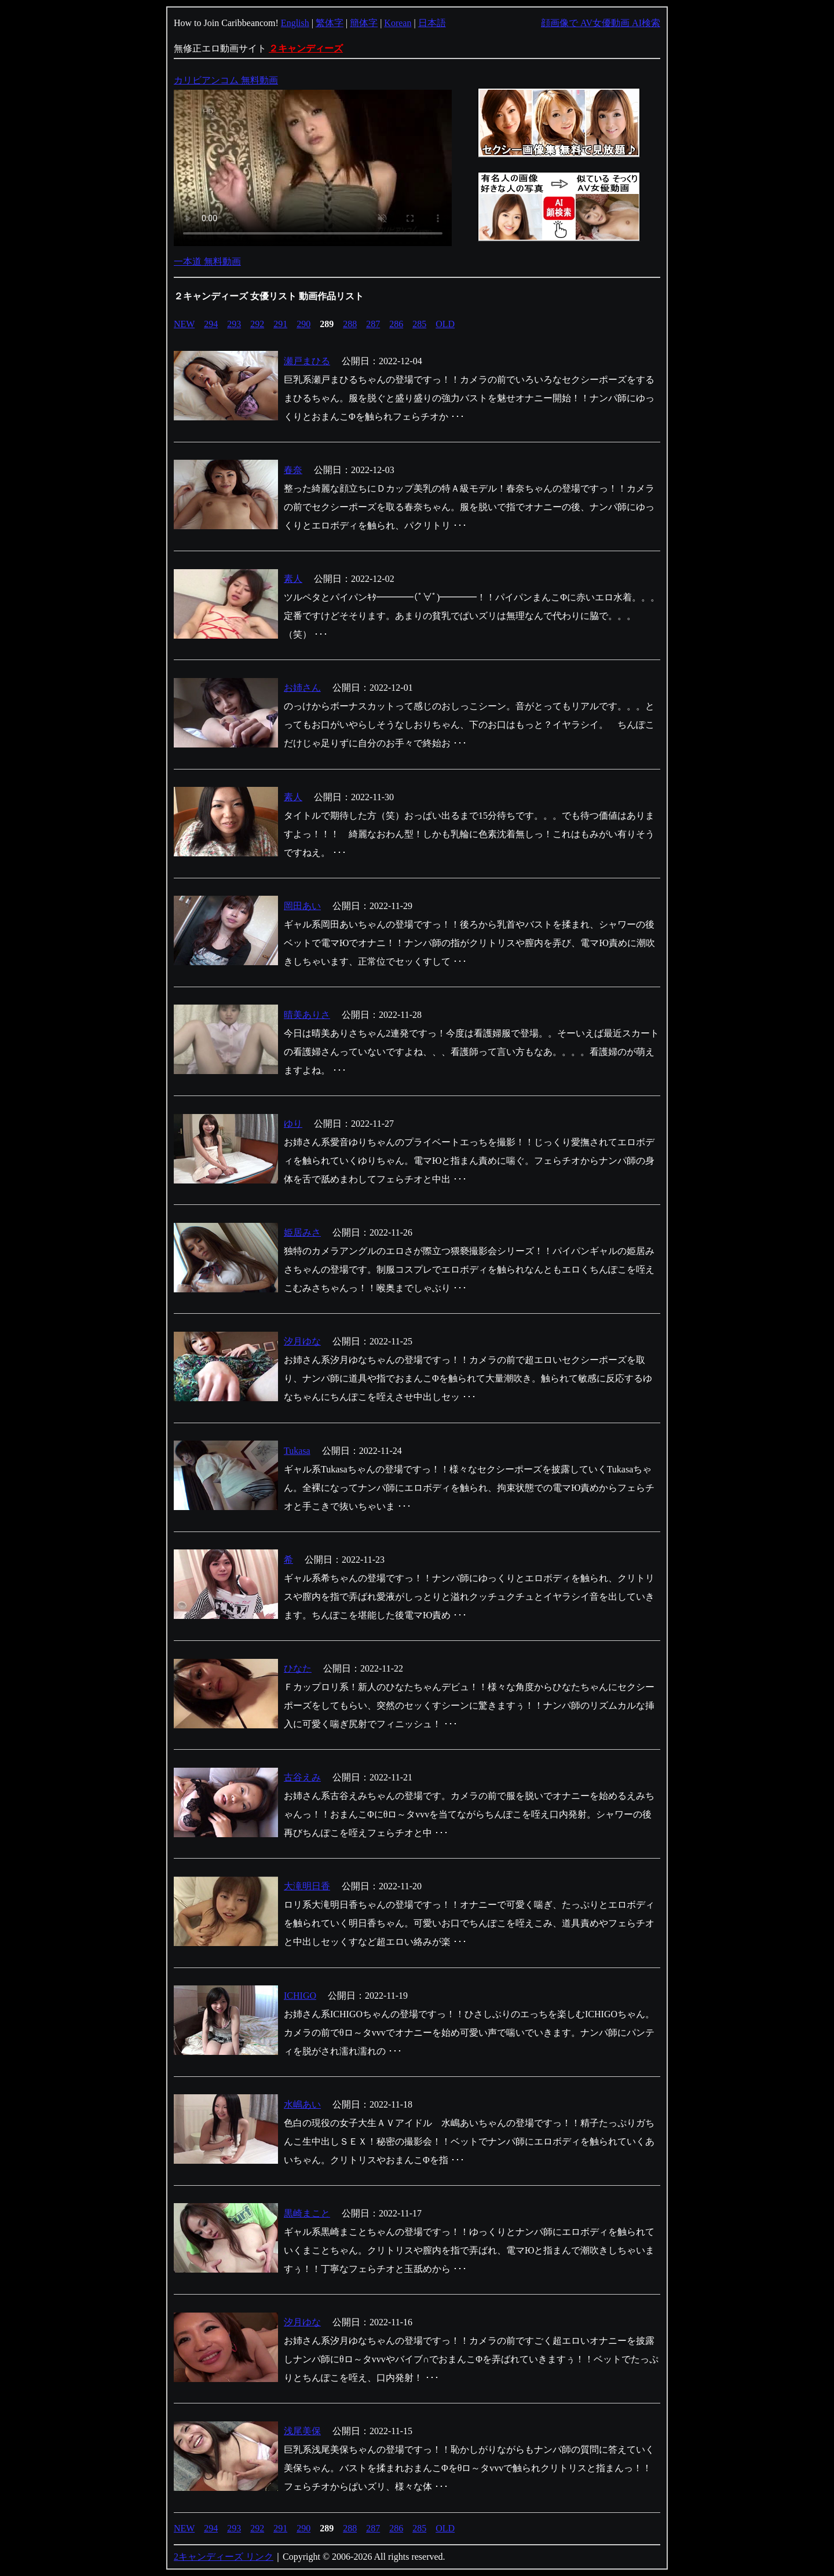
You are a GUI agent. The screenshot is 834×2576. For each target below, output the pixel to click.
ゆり (293, 1123)
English (295, 23)
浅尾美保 (302, 2431)
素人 (293, 579)
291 (280, 324)
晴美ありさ (307, 1015)
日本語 (432, 23)
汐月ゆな (302, 1341)
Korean (397, 23)
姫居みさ (302, 1232)
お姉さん (302, 687)
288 (350, 324)
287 (373, 324)
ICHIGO (300, 1995)
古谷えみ (302, 1777)
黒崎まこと (307, 2213)
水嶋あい (302, 2104)
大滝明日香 (307, 1886)
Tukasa (297, 1451)
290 (303, 324)
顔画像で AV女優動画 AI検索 (600, 23)
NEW (184, 324)
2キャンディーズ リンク (223, 2557)
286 (396, 324)
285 (419, 324)
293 (234, 324)
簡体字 (364, 23)
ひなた (298, 1668)
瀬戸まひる (307, 361)
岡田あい (302, 906)
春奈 (293, 470)
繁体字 (329, 23)
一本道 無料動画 (207, 261)
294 (211, 324)
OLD (445, 324)
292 (257, 324)
